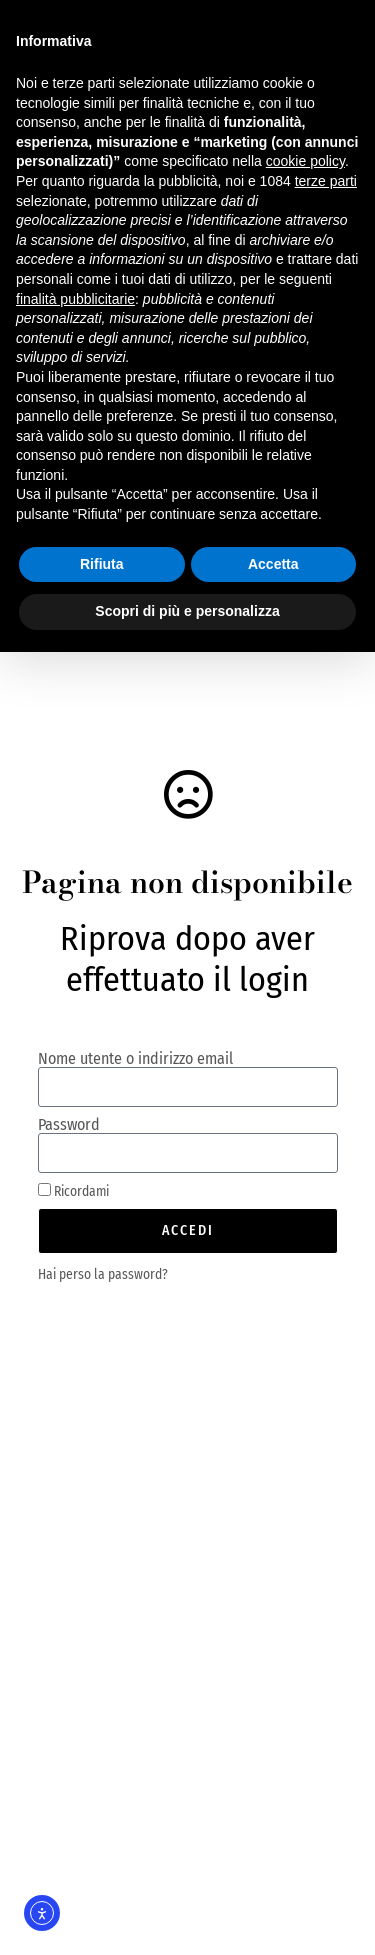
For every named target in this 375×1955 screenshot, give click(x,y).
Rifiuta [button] (102, 564)
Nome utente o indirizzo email (135, 1059)
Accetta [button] (273, 564)
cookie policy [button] (305, 161)
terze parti (326, 181)
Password (69, 1125)
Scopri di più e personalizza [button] (187, 611)
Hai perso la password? (103, 1274)
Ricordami (73, 1191)
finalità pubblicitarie (75, 299)
